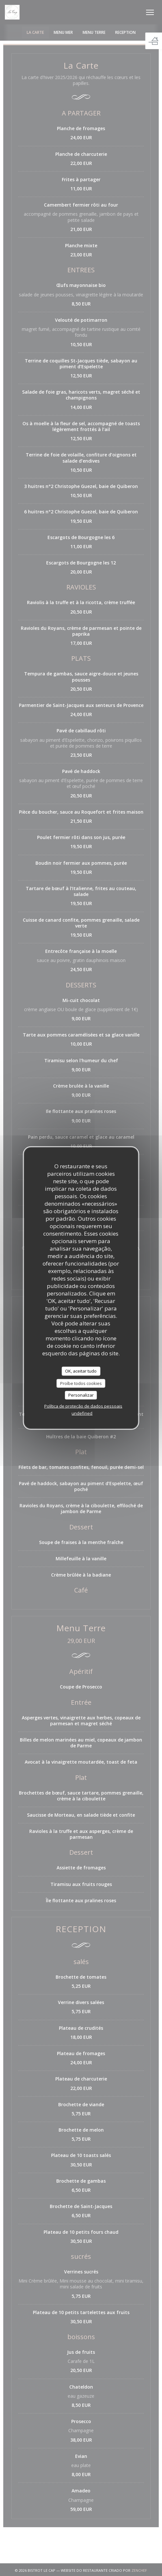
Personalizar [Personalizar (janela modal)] (81, 1395)
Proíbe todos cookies (81, 1383)
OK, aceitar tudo (81, 1371)
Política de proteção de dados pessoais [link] (83, 1406)
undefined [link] (82, 1413)
